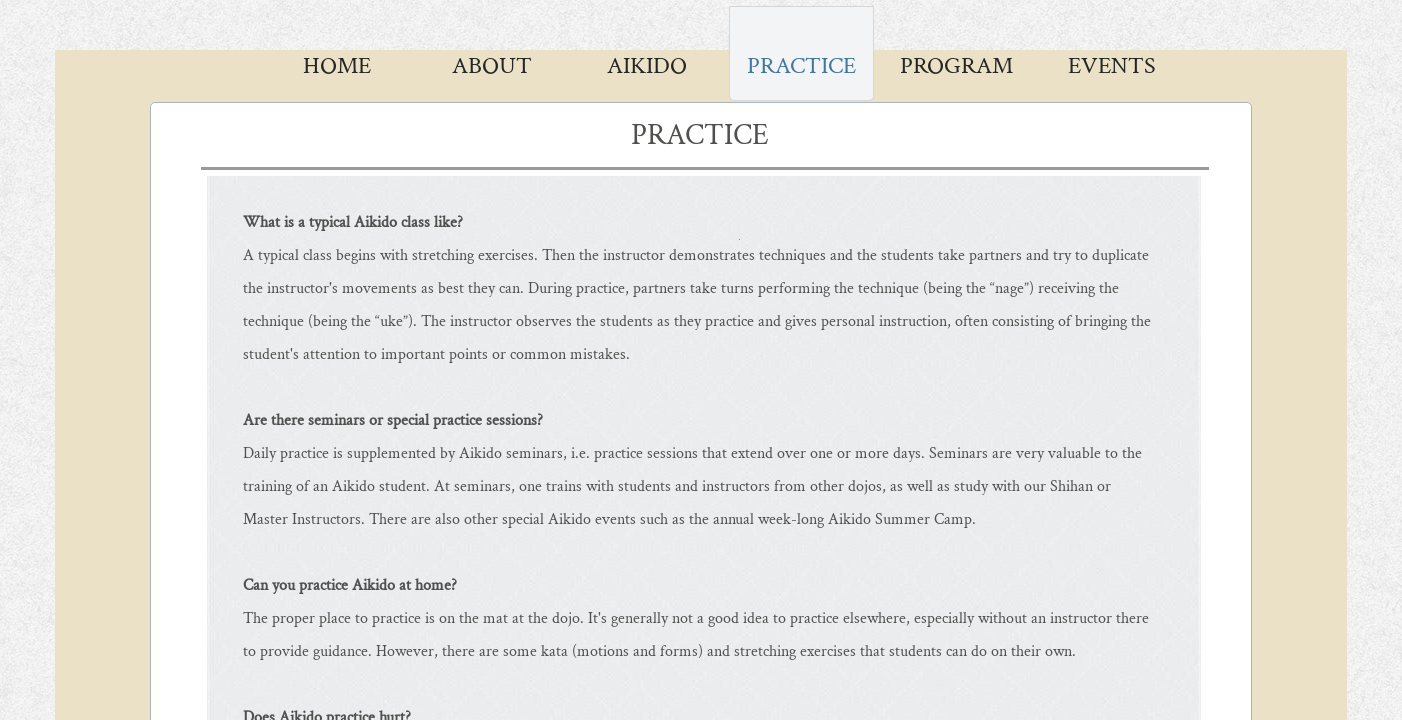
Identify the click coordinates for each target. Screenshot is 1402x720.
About (492, 65)
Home (337, 65)
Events (1112, 65)
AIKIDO (647, 65)
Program (956, 65)
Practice (801, 65)
